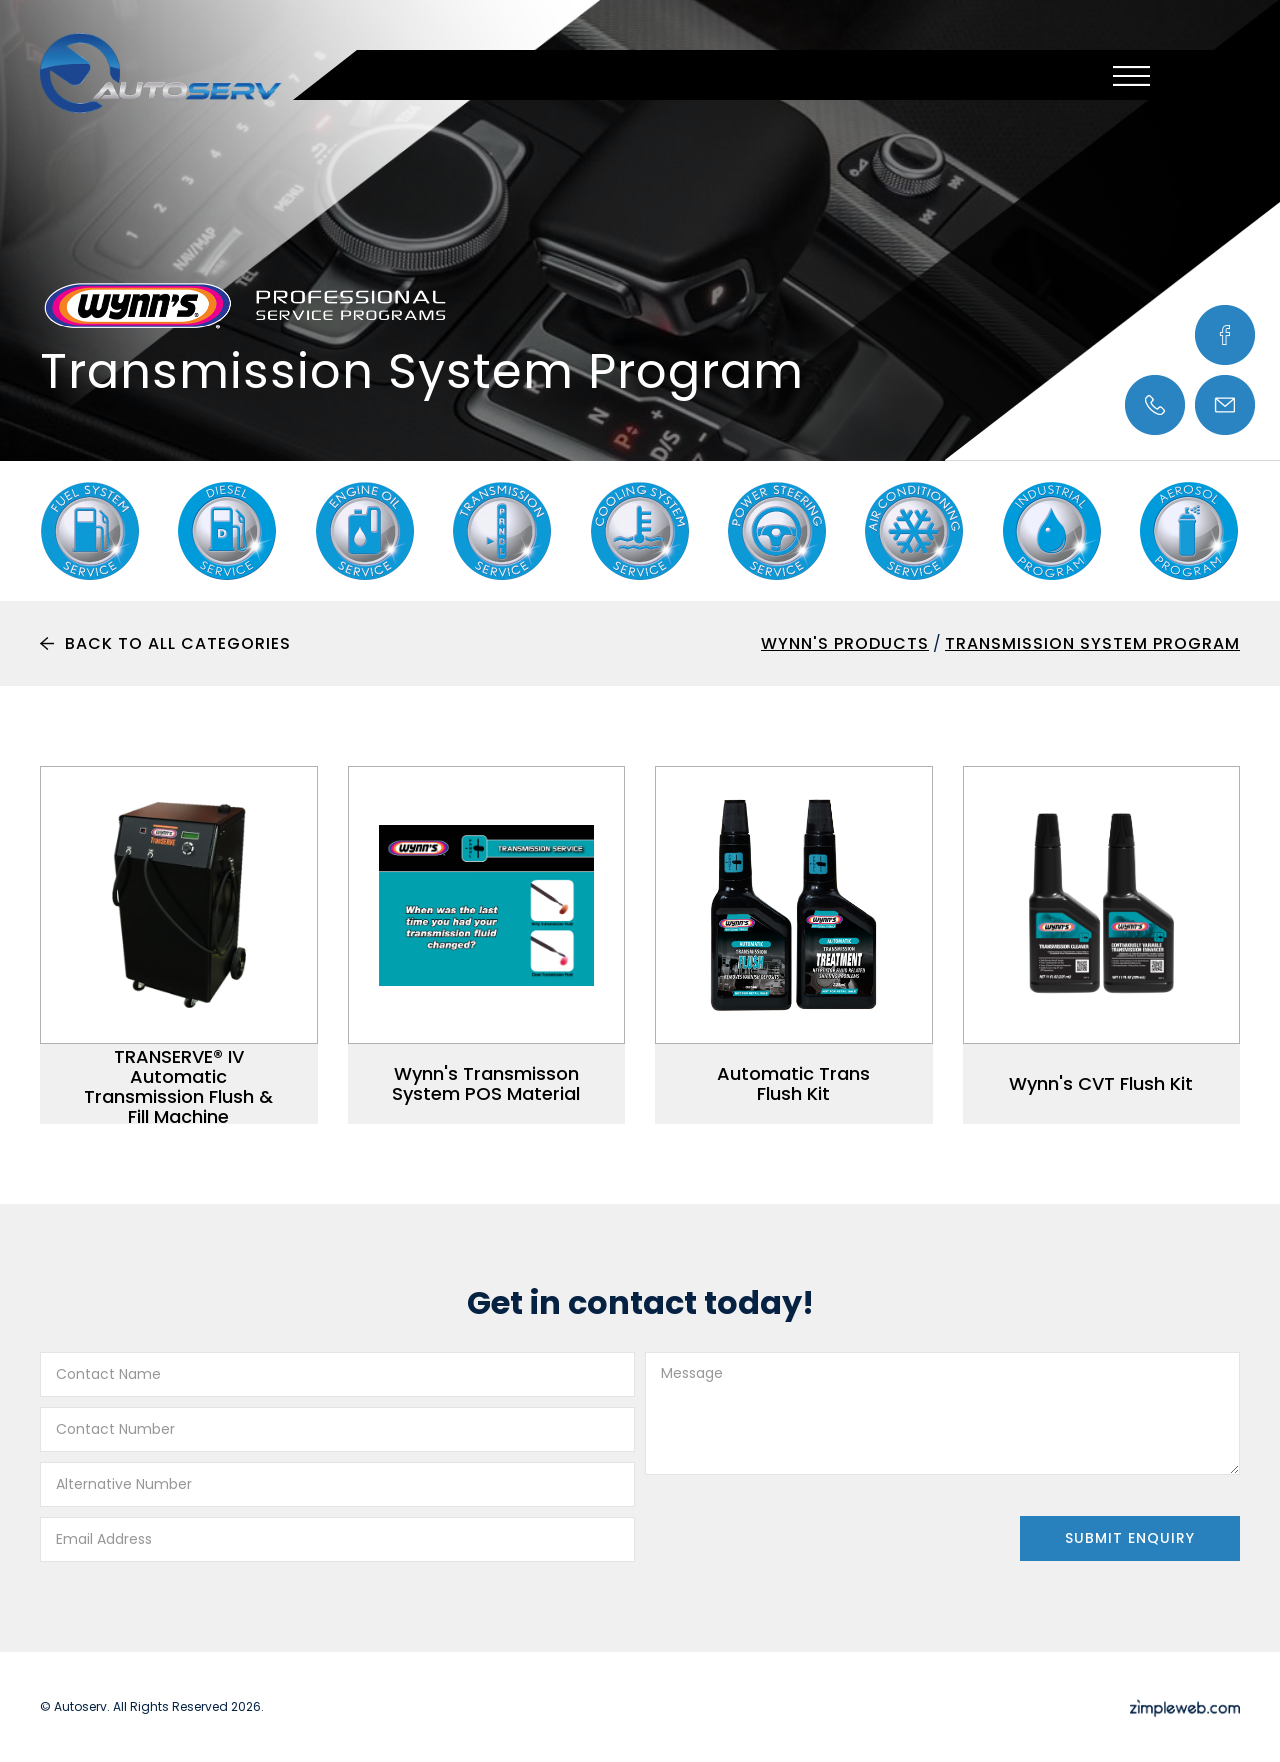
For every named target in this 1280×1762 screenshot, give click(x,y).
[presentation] (797, 1524)
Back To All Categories (178, 643)
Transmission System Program (1092, 643)
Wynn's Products (845, 643)
